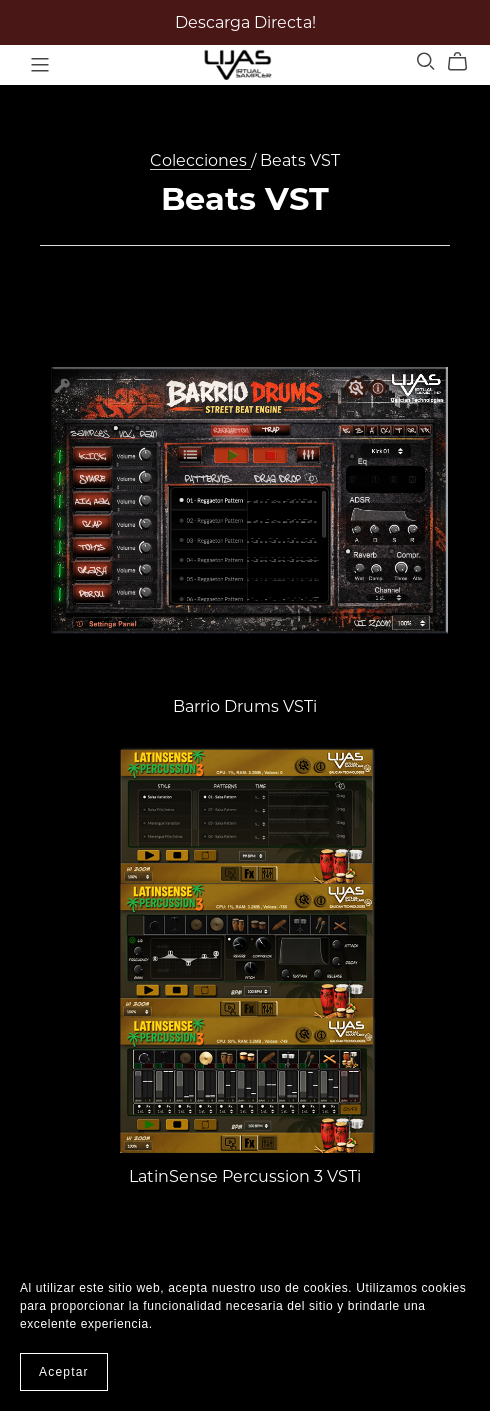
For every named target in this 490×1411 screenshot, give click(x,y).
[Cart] (465, 62)
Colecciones (200, 160)
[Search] (426, 61)
